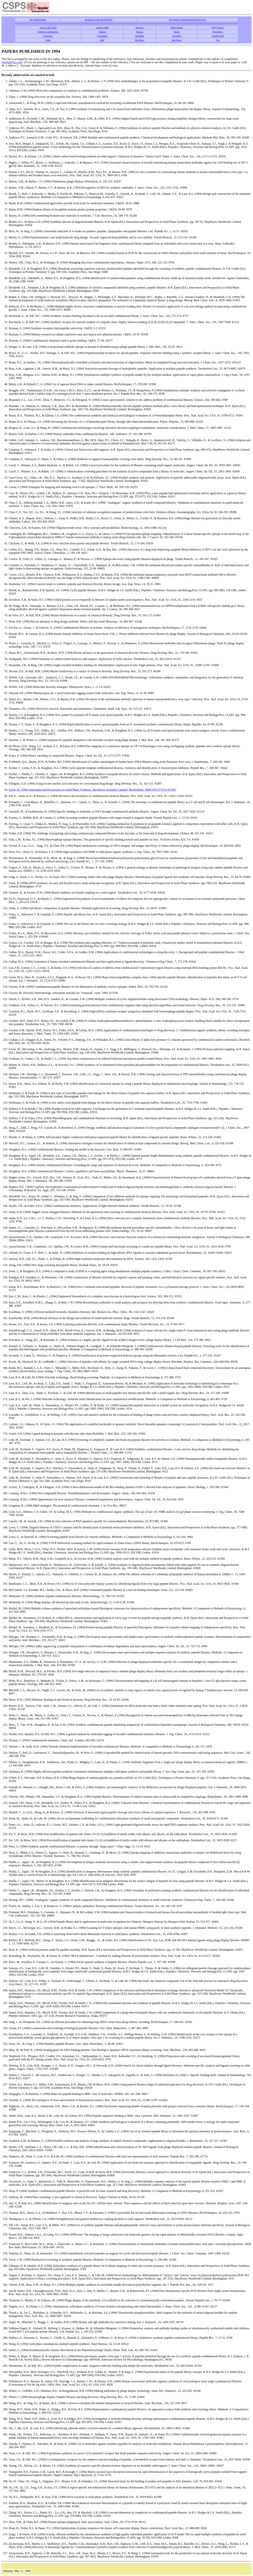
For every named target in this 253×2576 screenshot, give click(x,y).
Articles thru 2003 (48, 27)
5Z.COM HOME (38, 19)
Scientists (176, 36)
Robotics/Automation (48, 31)
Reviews (140, 27)
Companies (102, 36)
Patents (139, 31)
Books (177, 31)
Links (48, 40)
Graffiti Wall (218, 36)
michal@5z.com (11, 62)
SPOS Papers (176, 27)
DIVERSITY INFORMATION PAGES (187, 19)
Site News (177, 40)
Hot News (139, 40)
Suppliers (139, 36)
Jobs (102, 40)
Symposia (48, 36)
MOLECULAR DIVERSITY (99, 19)
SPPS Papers (218, 27)
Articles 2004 (102, 27)
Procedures (217, 31)
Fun (218, 40)
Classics (102, 31)
